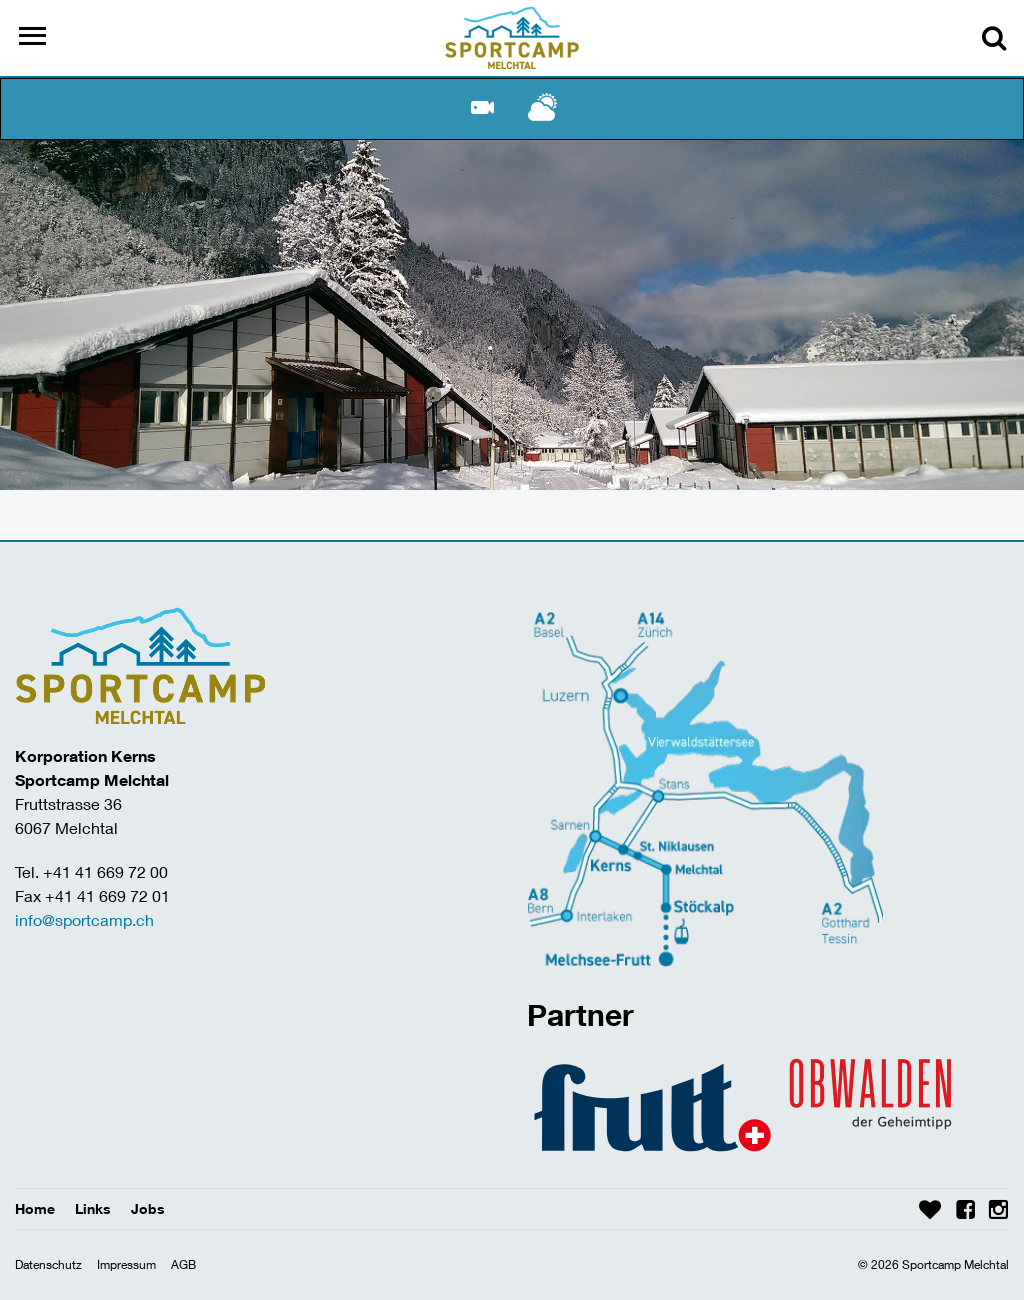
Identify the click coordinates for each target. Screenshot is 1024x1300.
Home (35, 1208)
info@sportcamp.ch (84, 919)
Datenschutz (48, 1264)
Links (93, 1208)
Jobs (148, 1208)
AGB (183, 1264)
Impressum (126, 1264)
